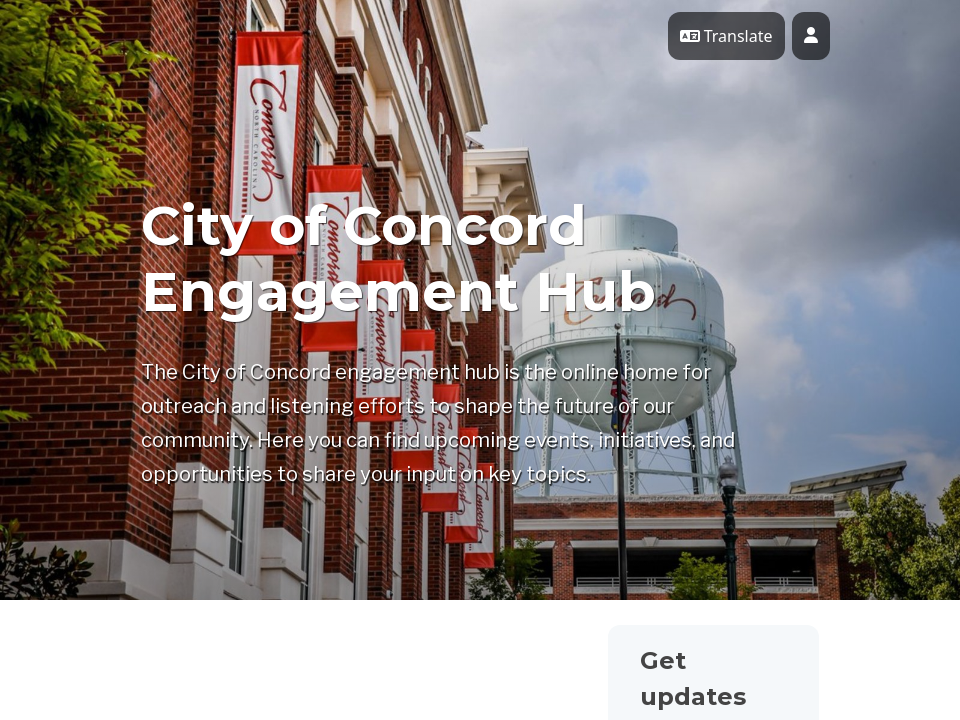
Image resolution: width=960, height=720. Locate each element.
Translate (726, 36)
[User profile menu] (811, 36)
